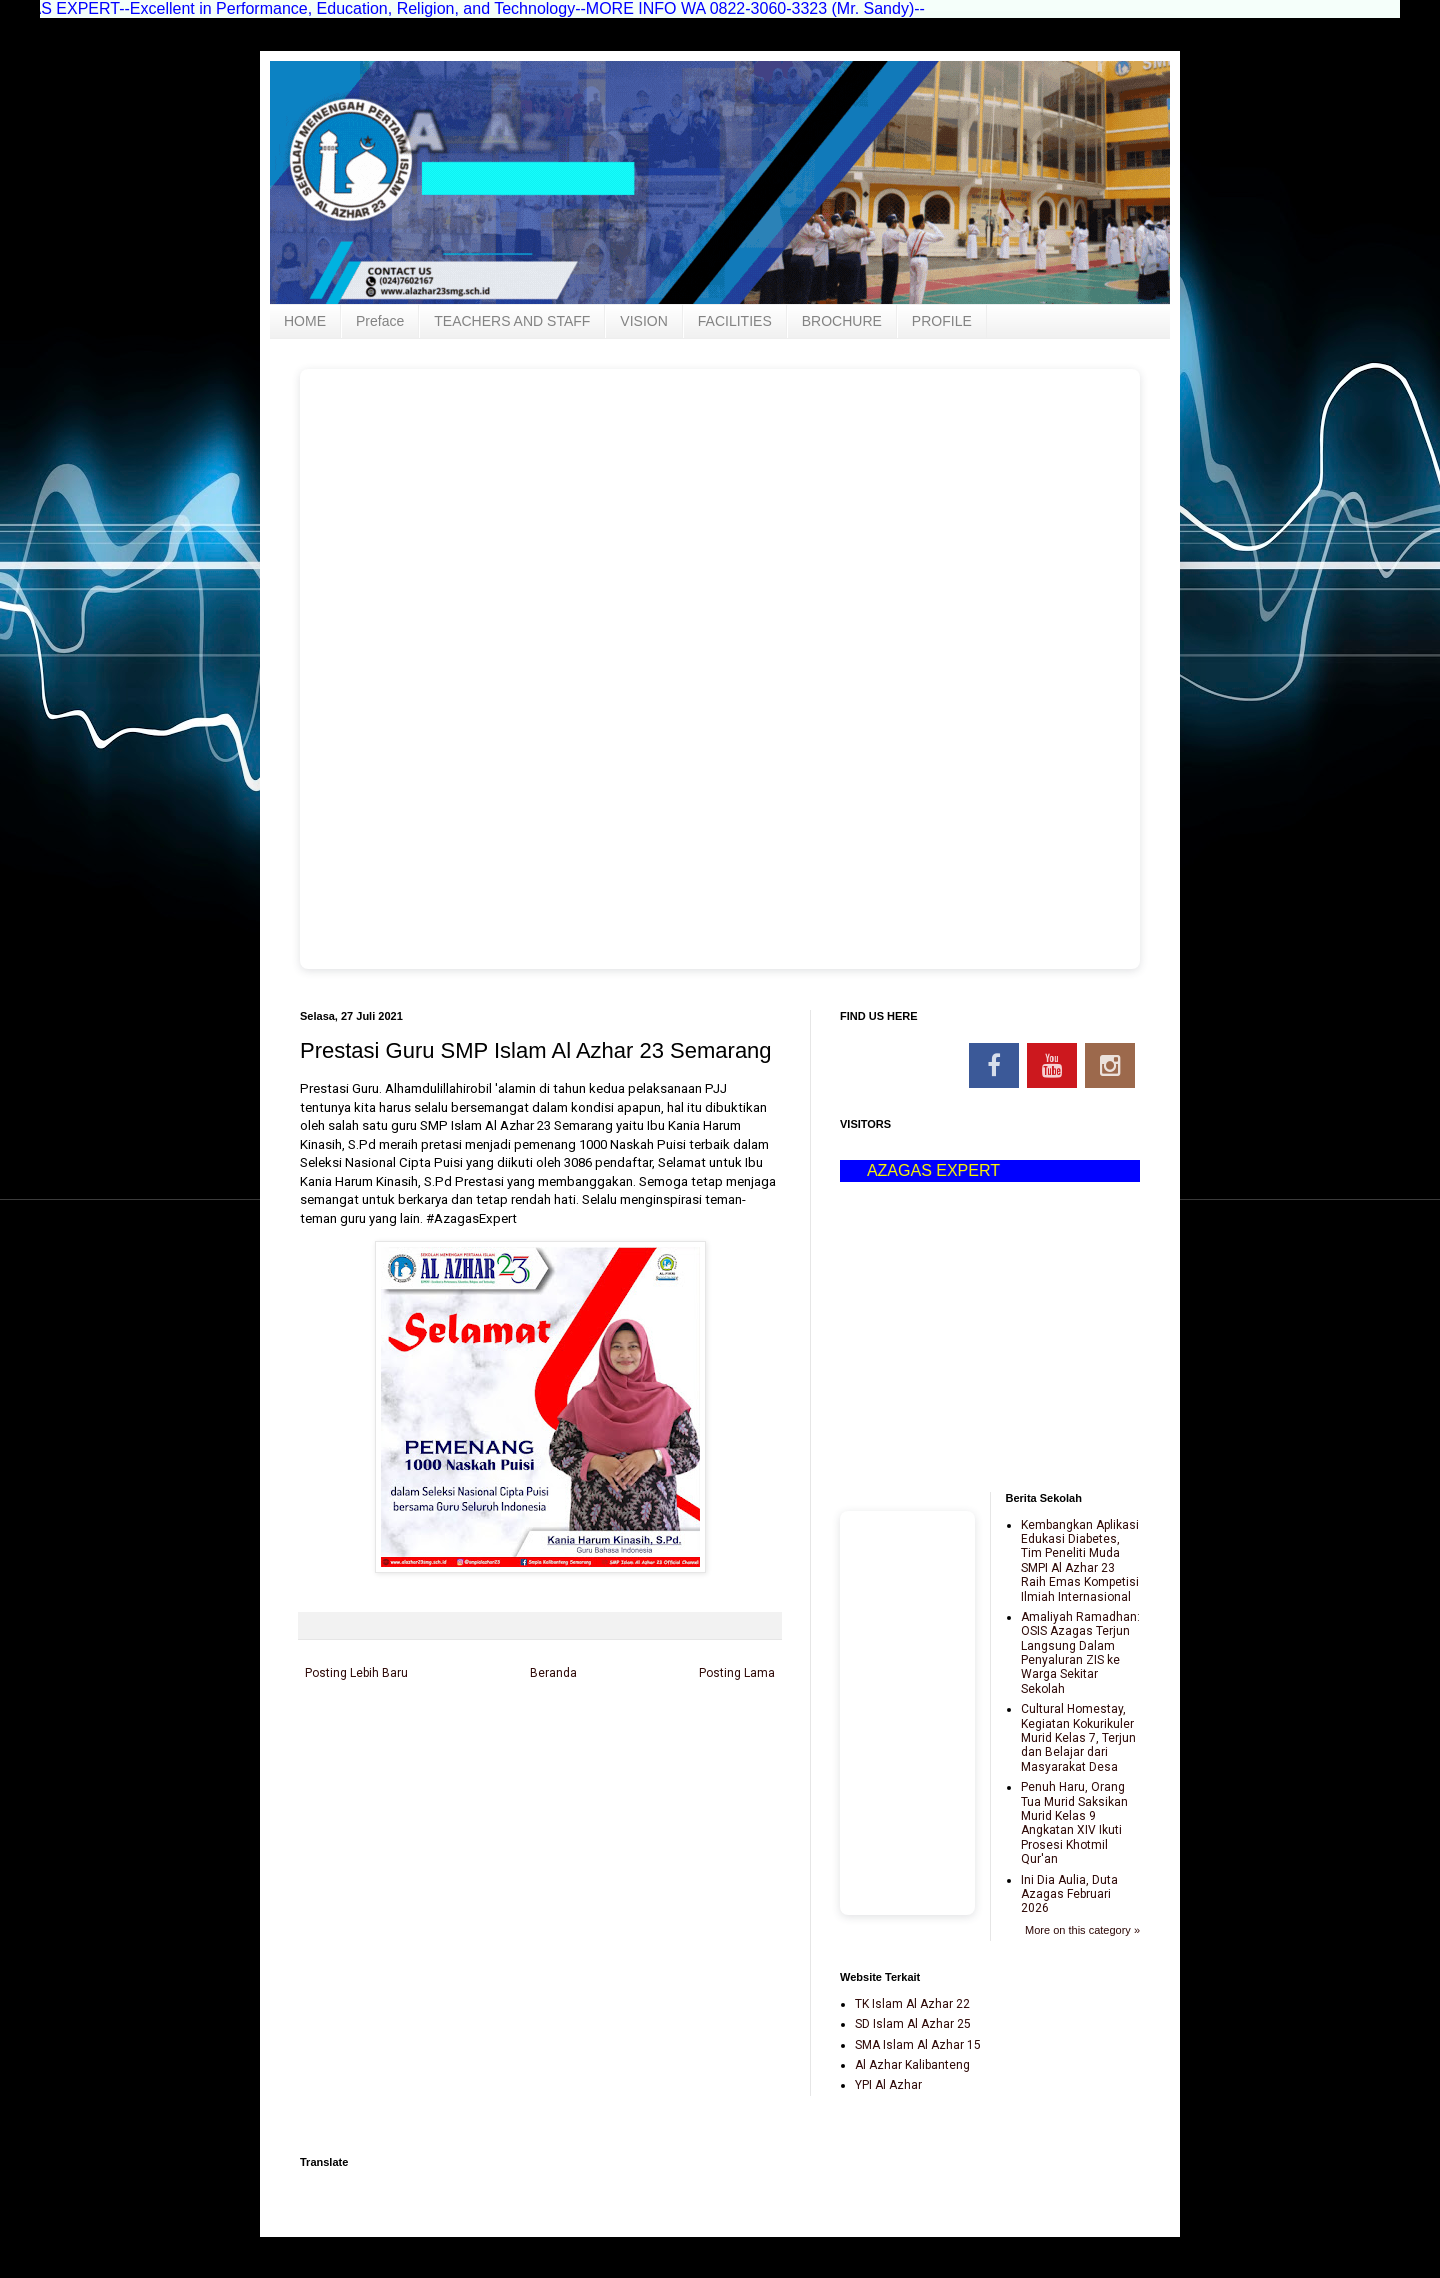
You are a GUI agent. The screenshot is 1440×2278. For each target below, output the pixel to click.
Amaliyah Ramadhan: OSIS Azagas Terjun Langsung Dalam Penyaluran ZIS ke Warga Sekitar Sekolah (1080, 1653)
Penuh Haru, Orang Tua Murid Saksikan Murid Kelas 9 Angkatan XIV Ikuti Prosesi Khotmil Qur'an (1074, 1823)
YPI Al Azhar (888, 2085)
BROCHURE (842, 321)
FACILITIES (735, 321)
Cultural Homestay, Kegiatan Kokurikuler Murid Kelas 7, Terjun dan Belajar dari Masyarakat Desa (1078, 1738)
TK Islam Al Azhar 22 (912, 2004)
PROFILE (942, 321)
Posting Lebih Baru (356, 1673)
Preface (380, 321)
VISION (643, 321)
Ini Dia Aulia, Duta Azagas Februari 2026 (1069, 1894)
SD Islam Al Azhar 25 (913, 2024)
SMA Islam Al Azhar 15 (918, 2045)
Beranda (553, 1673)
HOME (305, 321)
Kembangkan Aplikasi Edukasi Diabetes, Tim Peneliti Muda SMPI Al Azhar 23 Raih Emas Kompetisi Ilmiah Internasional (1080, 1561)
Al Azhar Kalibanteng (912, 2065)
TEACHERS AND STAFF (512, 321)
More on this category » (1082, 1930)
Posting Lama (737, 1673)
